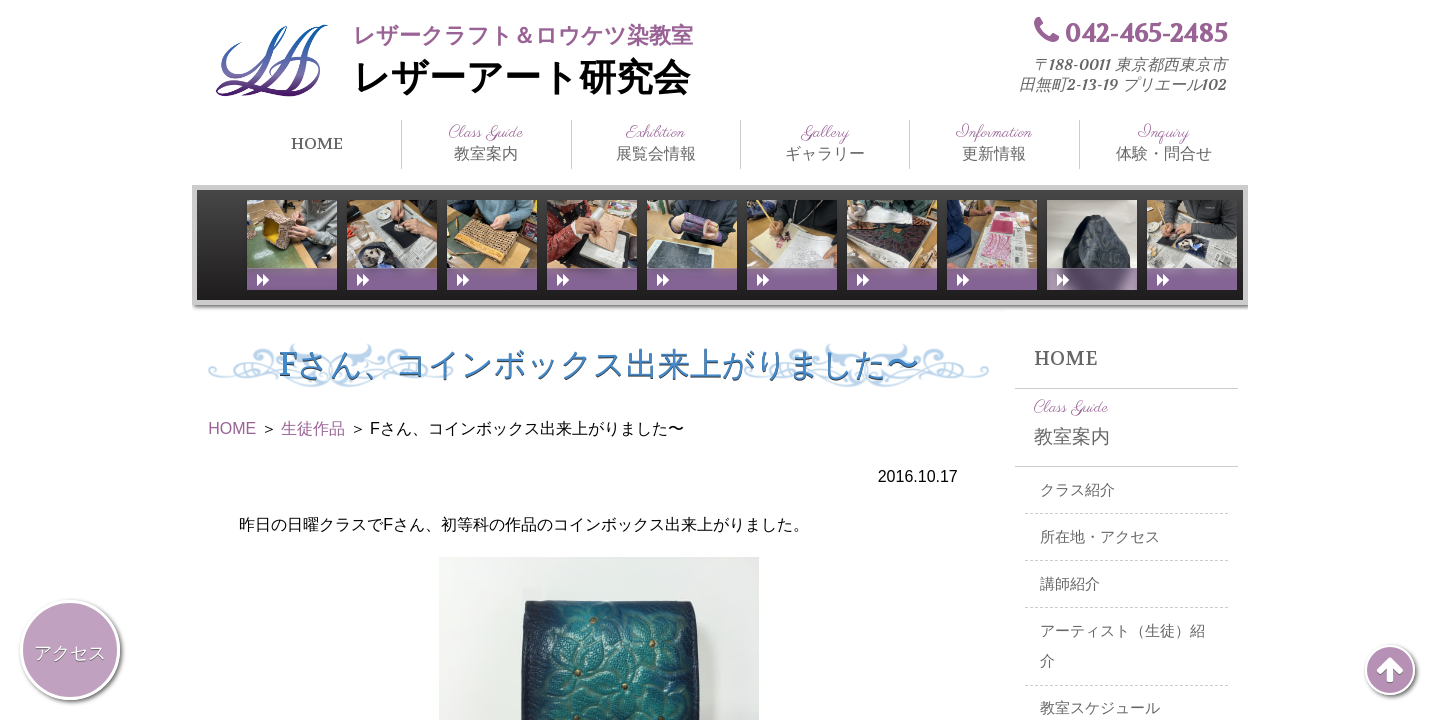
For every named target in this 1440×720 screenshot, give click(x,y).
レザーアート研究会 (521, 78)
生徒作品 (313, 428)
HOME (317, 143)
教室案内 (486, 143)
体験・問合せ (1164, 143)
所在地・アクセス (1100, 537)
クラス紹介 (1077, 490)
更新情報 (994, 143)
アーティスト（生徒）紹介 (1122, 646)
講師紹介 (1070, 584)
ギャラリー (825, 143)
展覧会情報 (656, 143)
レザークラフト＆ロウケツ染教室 (523, 35)
